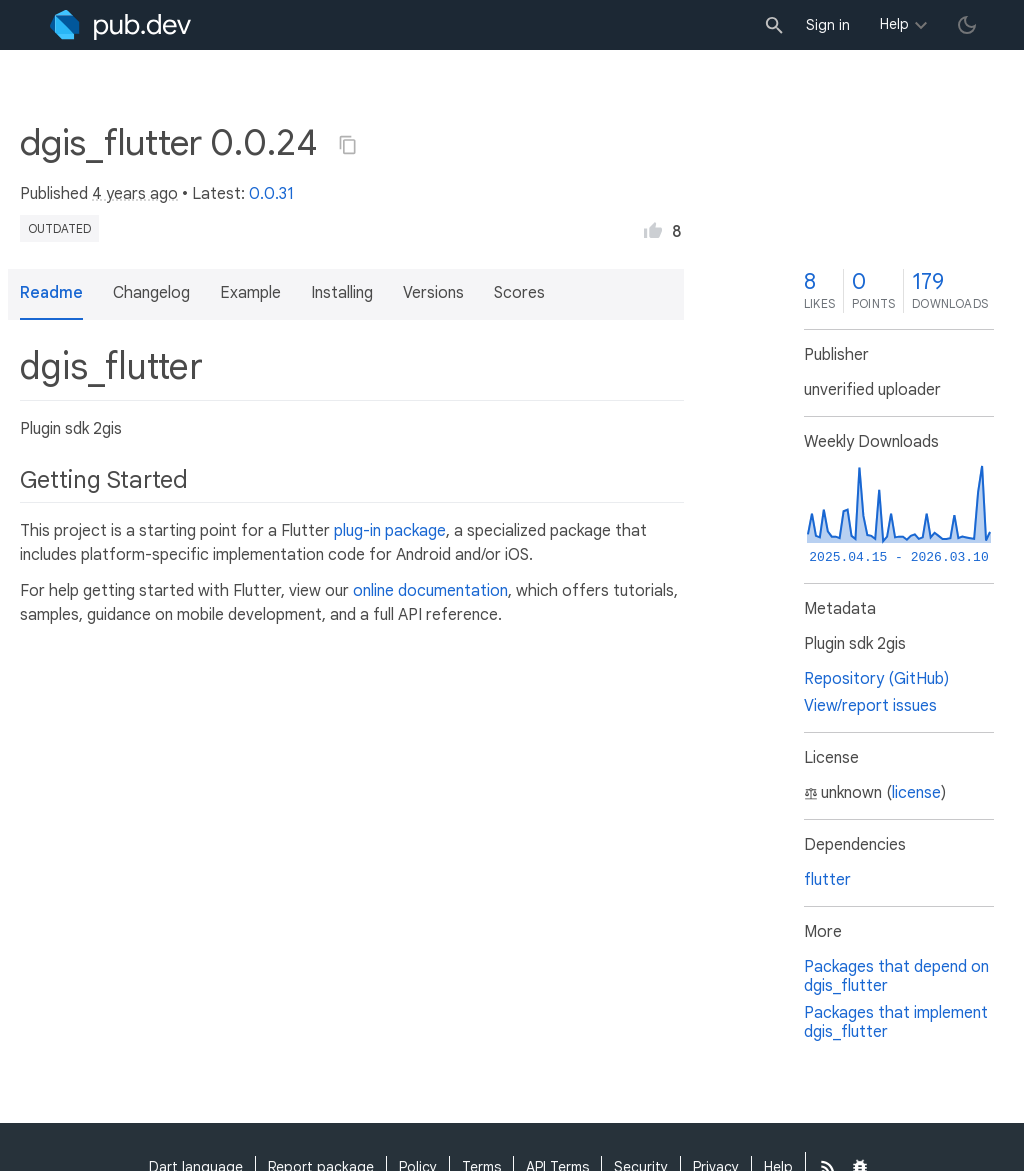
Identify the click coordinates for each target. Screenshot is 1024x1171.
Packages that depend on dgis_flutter (896, 976)
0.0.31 (271, 194)
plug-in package (390, 531)
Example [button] (250, 293)
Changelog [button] (151, 293)
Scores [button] (519, 293)
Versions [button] (433, 293)
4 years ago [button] (135, 194)
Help (894, 24)
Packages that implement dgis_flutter (896, 1022)
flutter (827, 880)
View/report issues (870, 706)
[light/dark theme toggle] (967, 25)
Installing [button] (342, 293)
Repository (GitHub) (876, 679)
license (916, 793)
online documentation (430, 591)
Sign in (828, 25)
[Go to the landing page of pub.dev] (120, 25)
